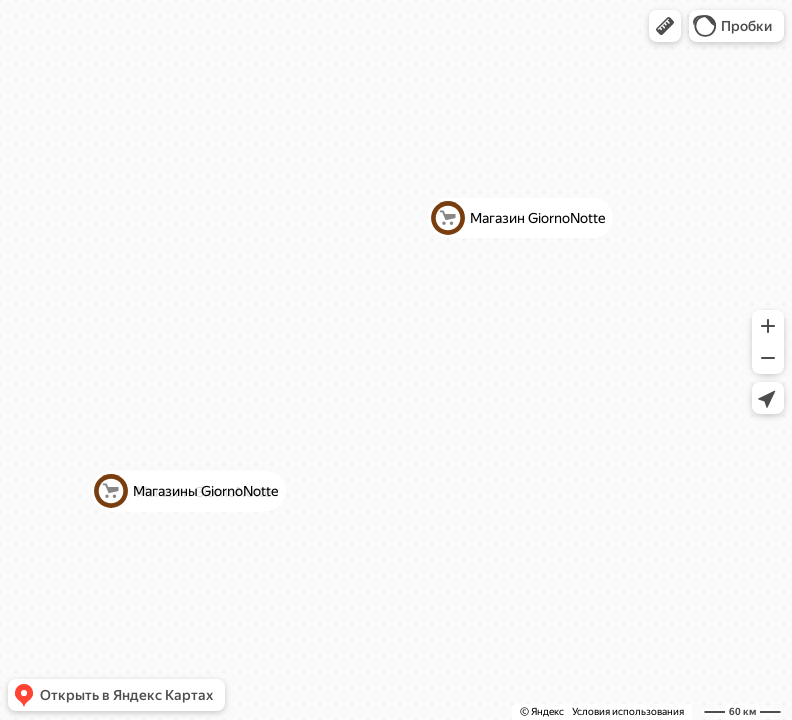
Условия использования (628, 711)
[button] (665, 26)
